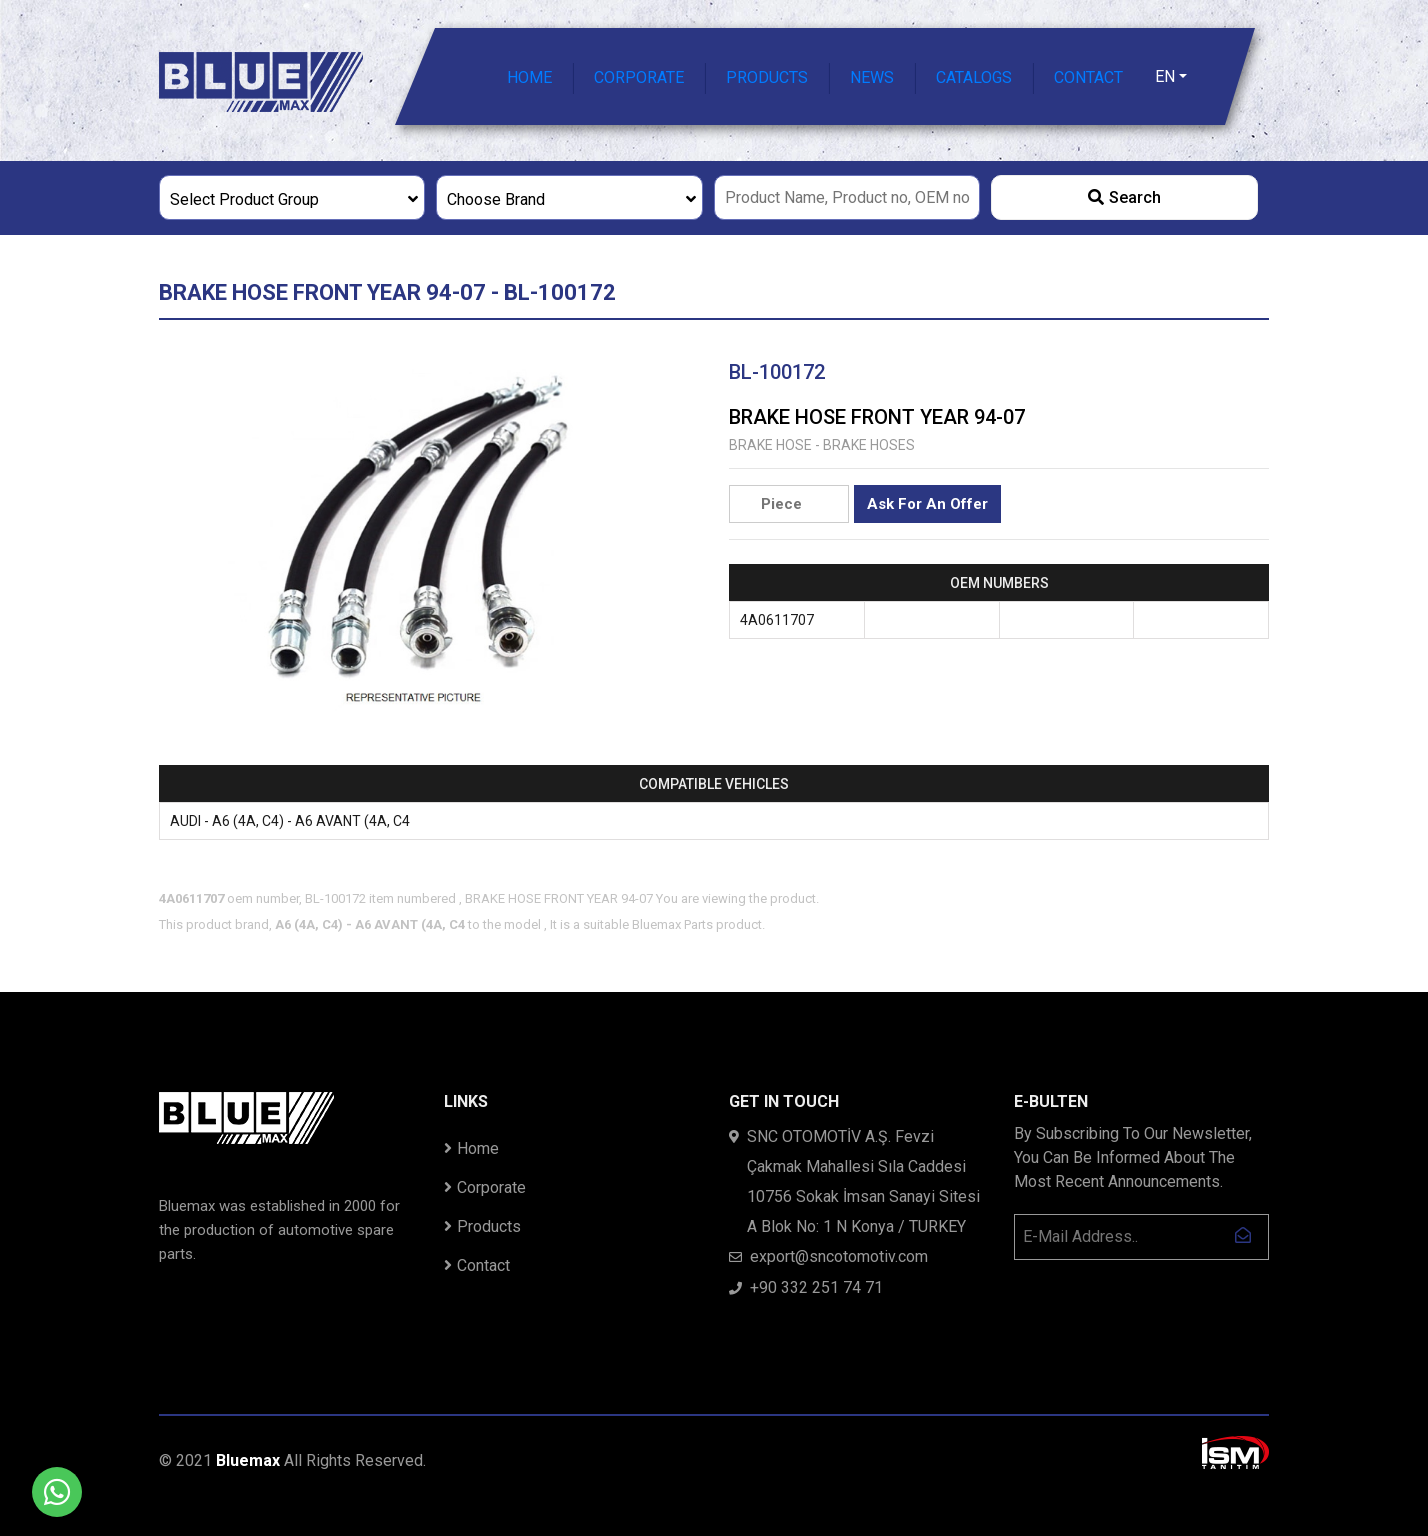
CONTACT (1088, 77)
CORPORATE (639, 77)
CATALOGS (974, 77)
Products (482, 1226)
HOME (529, 77)
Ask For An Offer (927, 504)
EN (1165, 76)
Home (471, 1148)
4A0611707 (777, 620)
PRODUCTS (767, 77)
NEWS (872, 77)
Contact (477, 1265)
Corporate (485, 1187)
